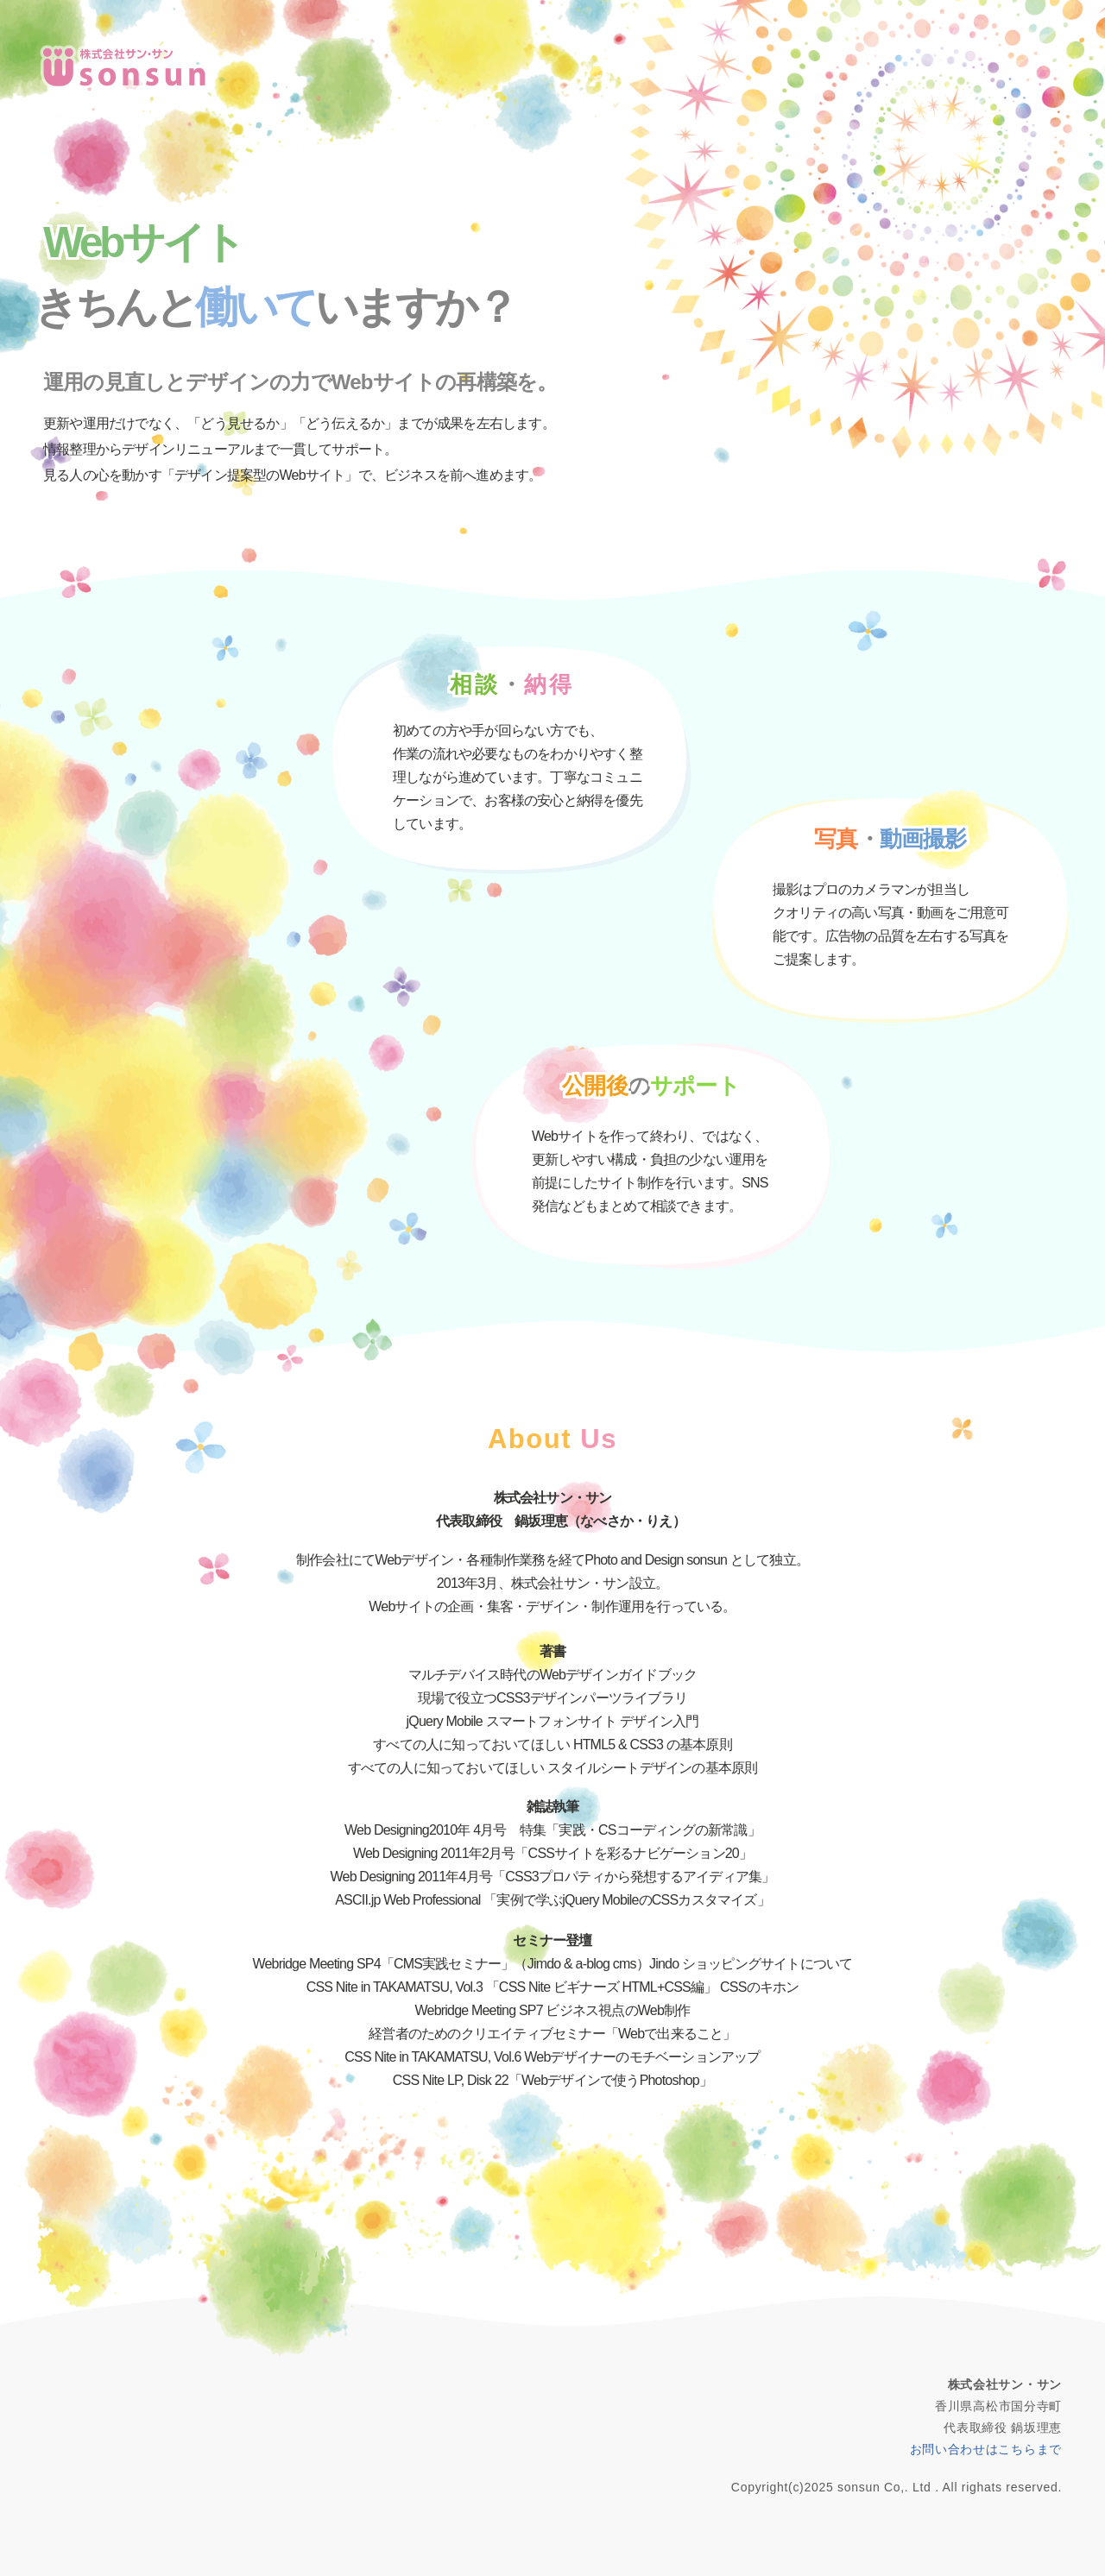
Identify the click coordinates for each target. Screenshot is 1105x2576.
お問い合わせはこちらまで (986, 2449)
